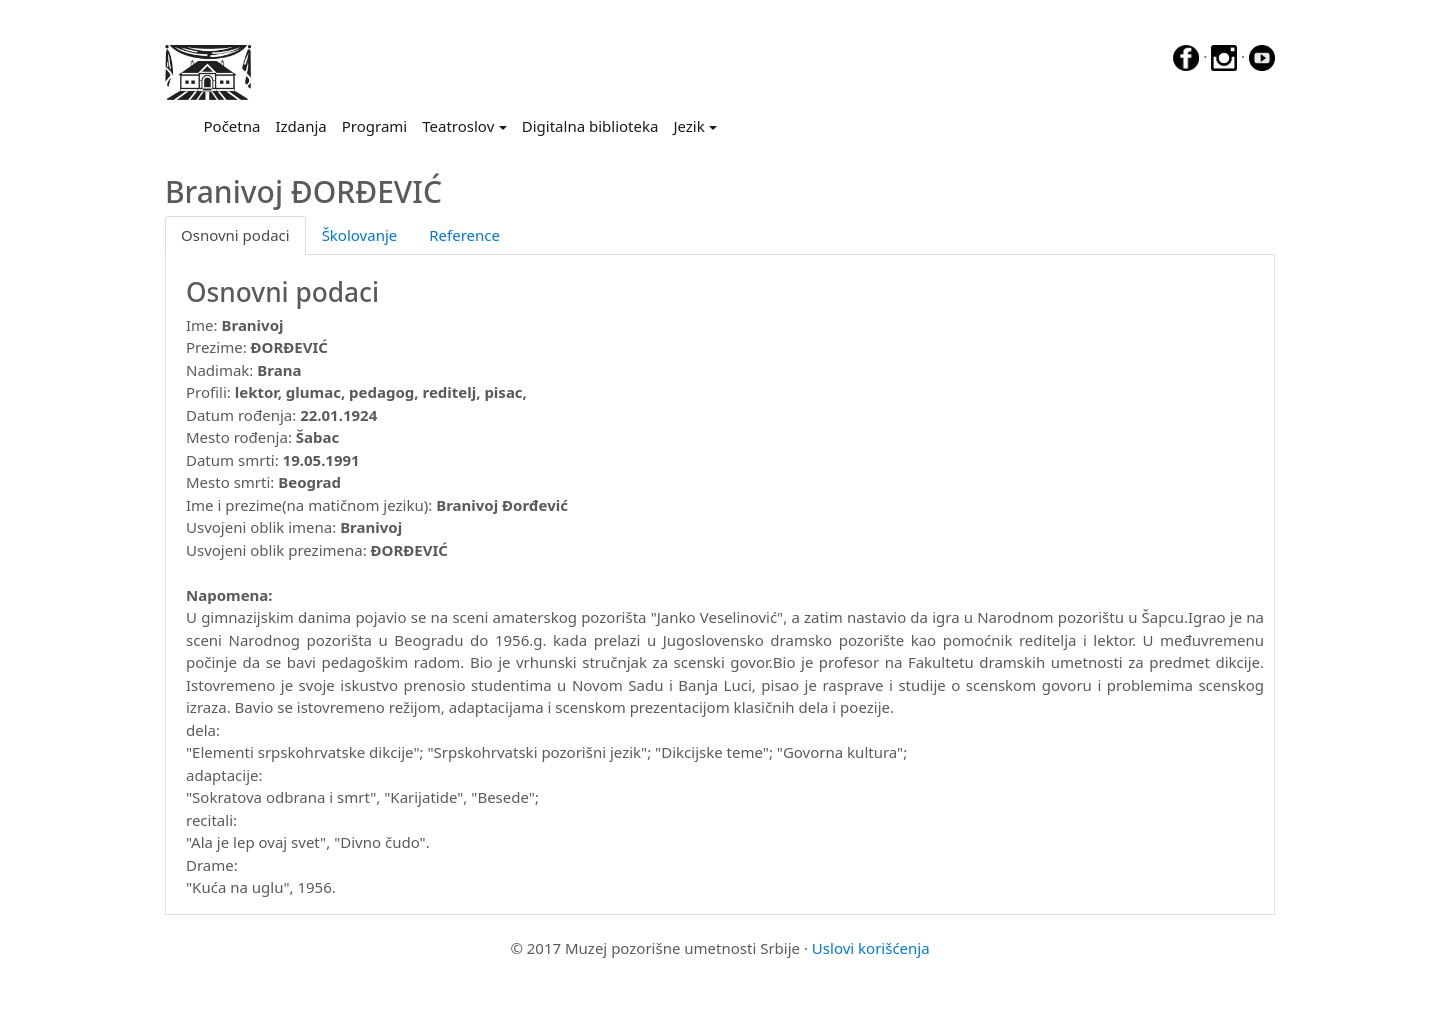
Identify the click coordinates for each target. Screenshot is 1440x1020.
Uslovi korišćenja (871, 948)
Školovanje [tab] (360, 235)
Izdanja (300, 126)
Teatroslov (458, 126)
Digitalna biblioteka (590, 126)
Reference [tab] (464, 235)
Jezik (688, 126)
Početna (236, 125)
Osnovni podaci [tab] (235, 235)
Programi (374, 126)
